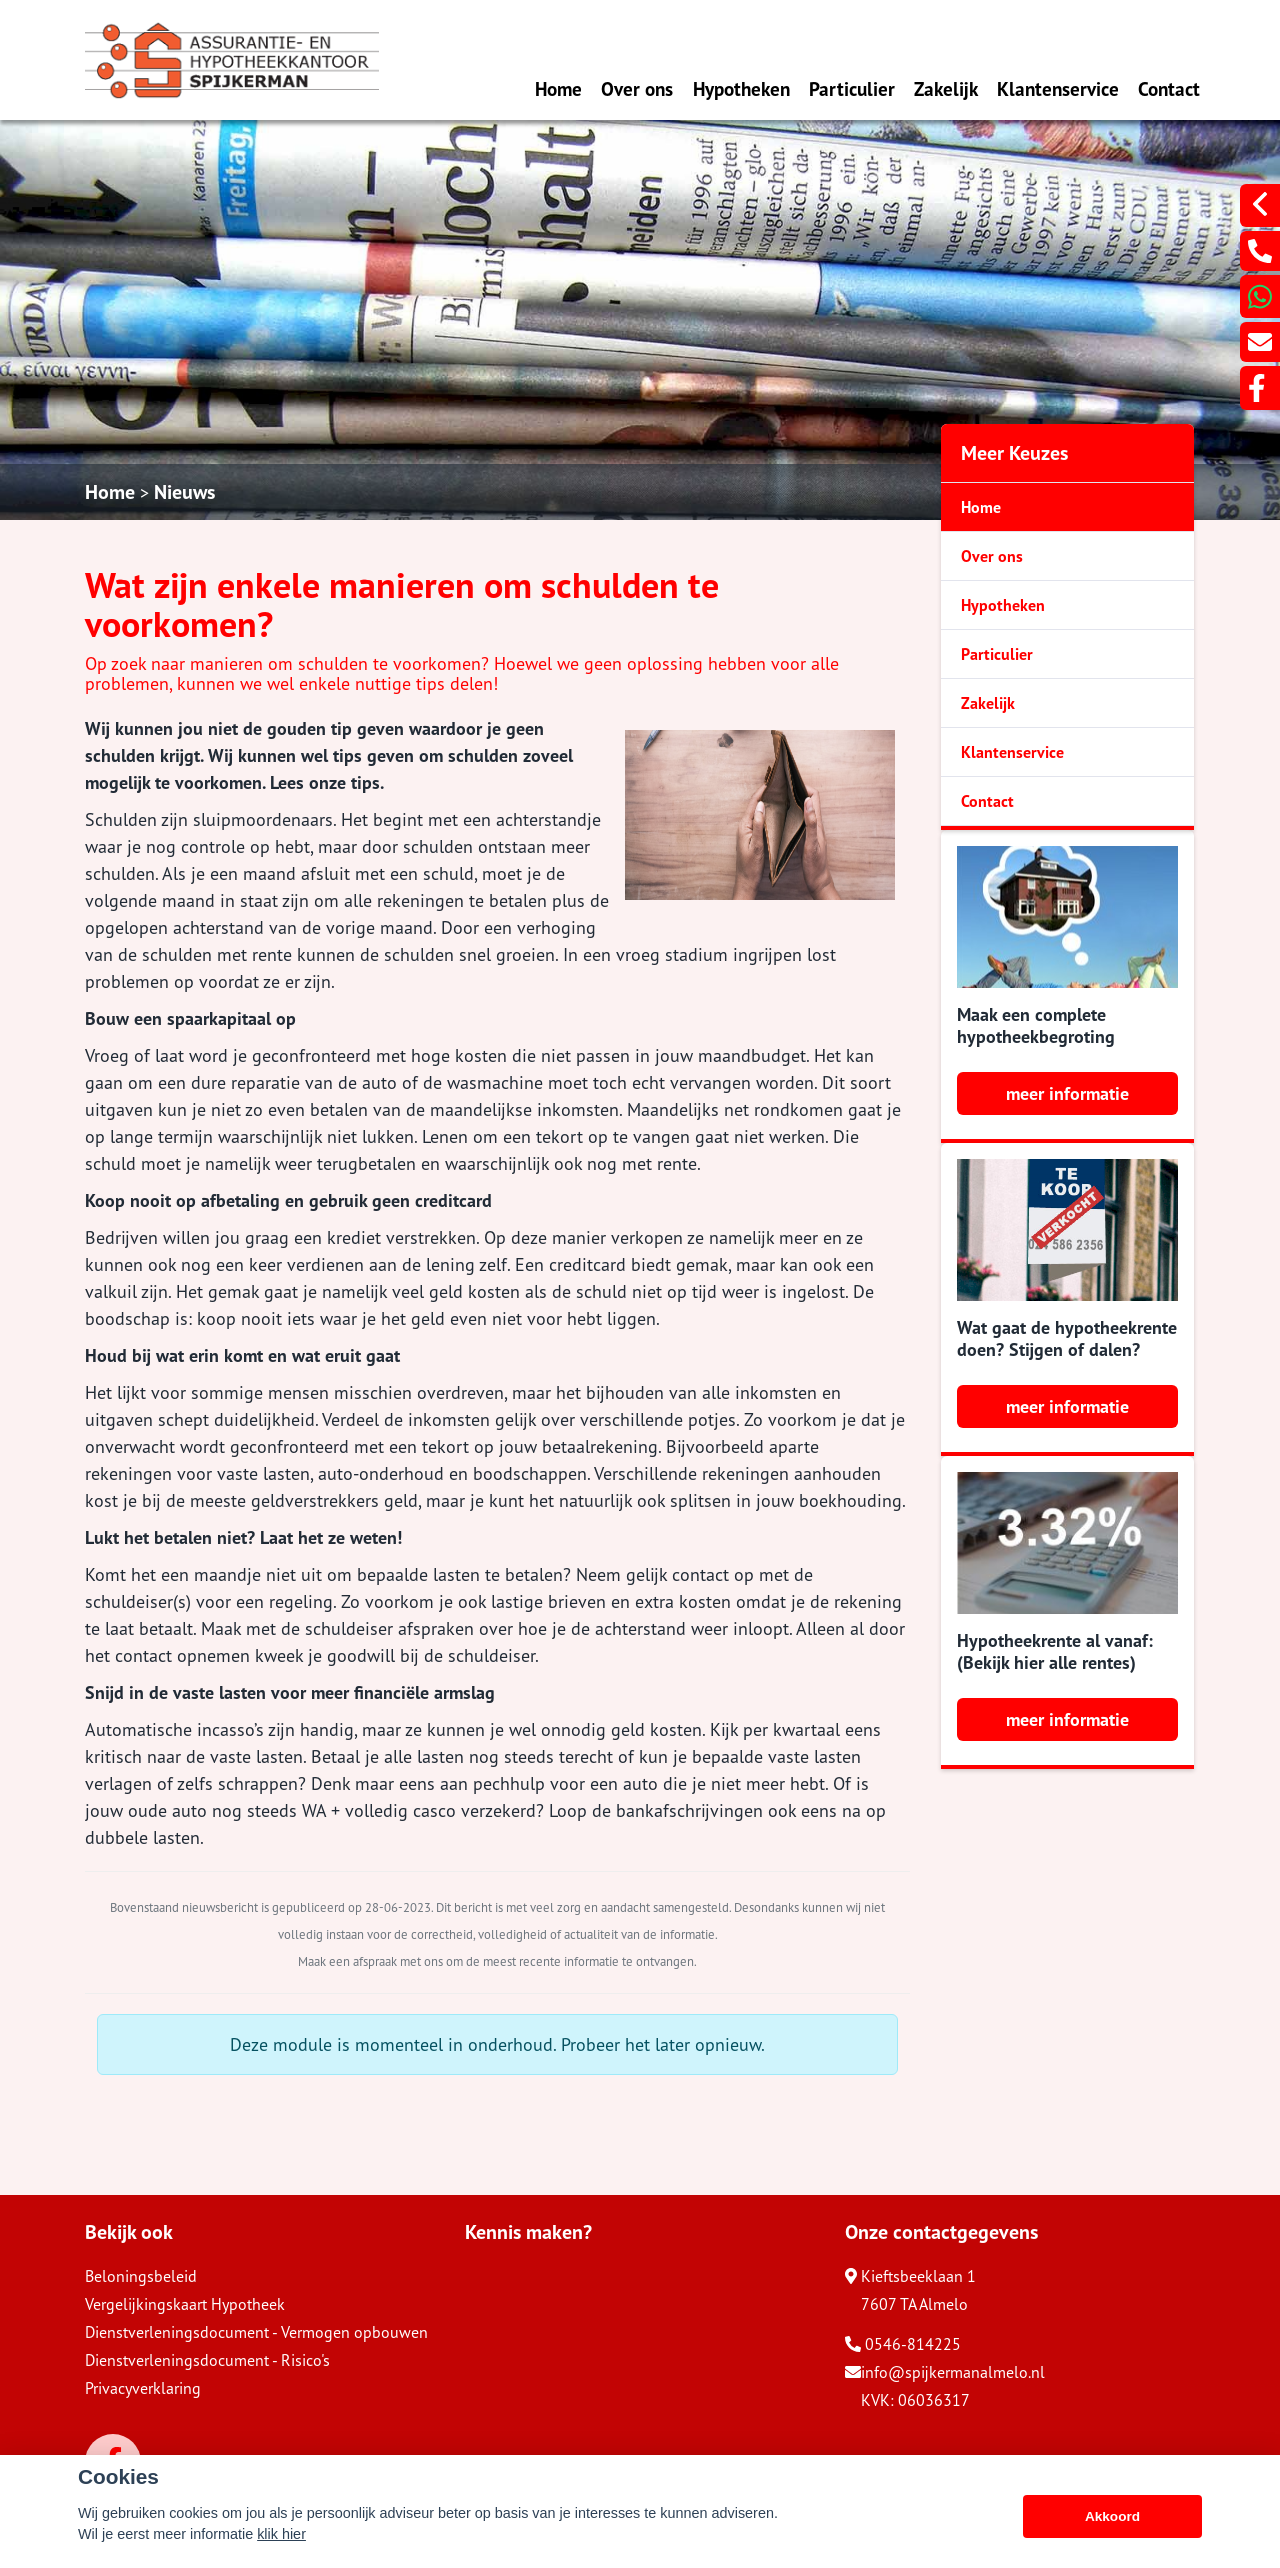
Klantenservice (1058, 88)
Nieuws (184, 492)
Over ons (637, 88)
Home (558, 88)
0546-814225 (903, 2344)
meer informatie (1067, 1093)
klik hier (281, 2534)
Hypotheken (741, 88)
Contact (1169, 88)
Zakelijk (946, 88)
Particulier (852, 88)
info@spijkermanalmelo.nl (945, 2372)
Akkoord (1112, 2516)
